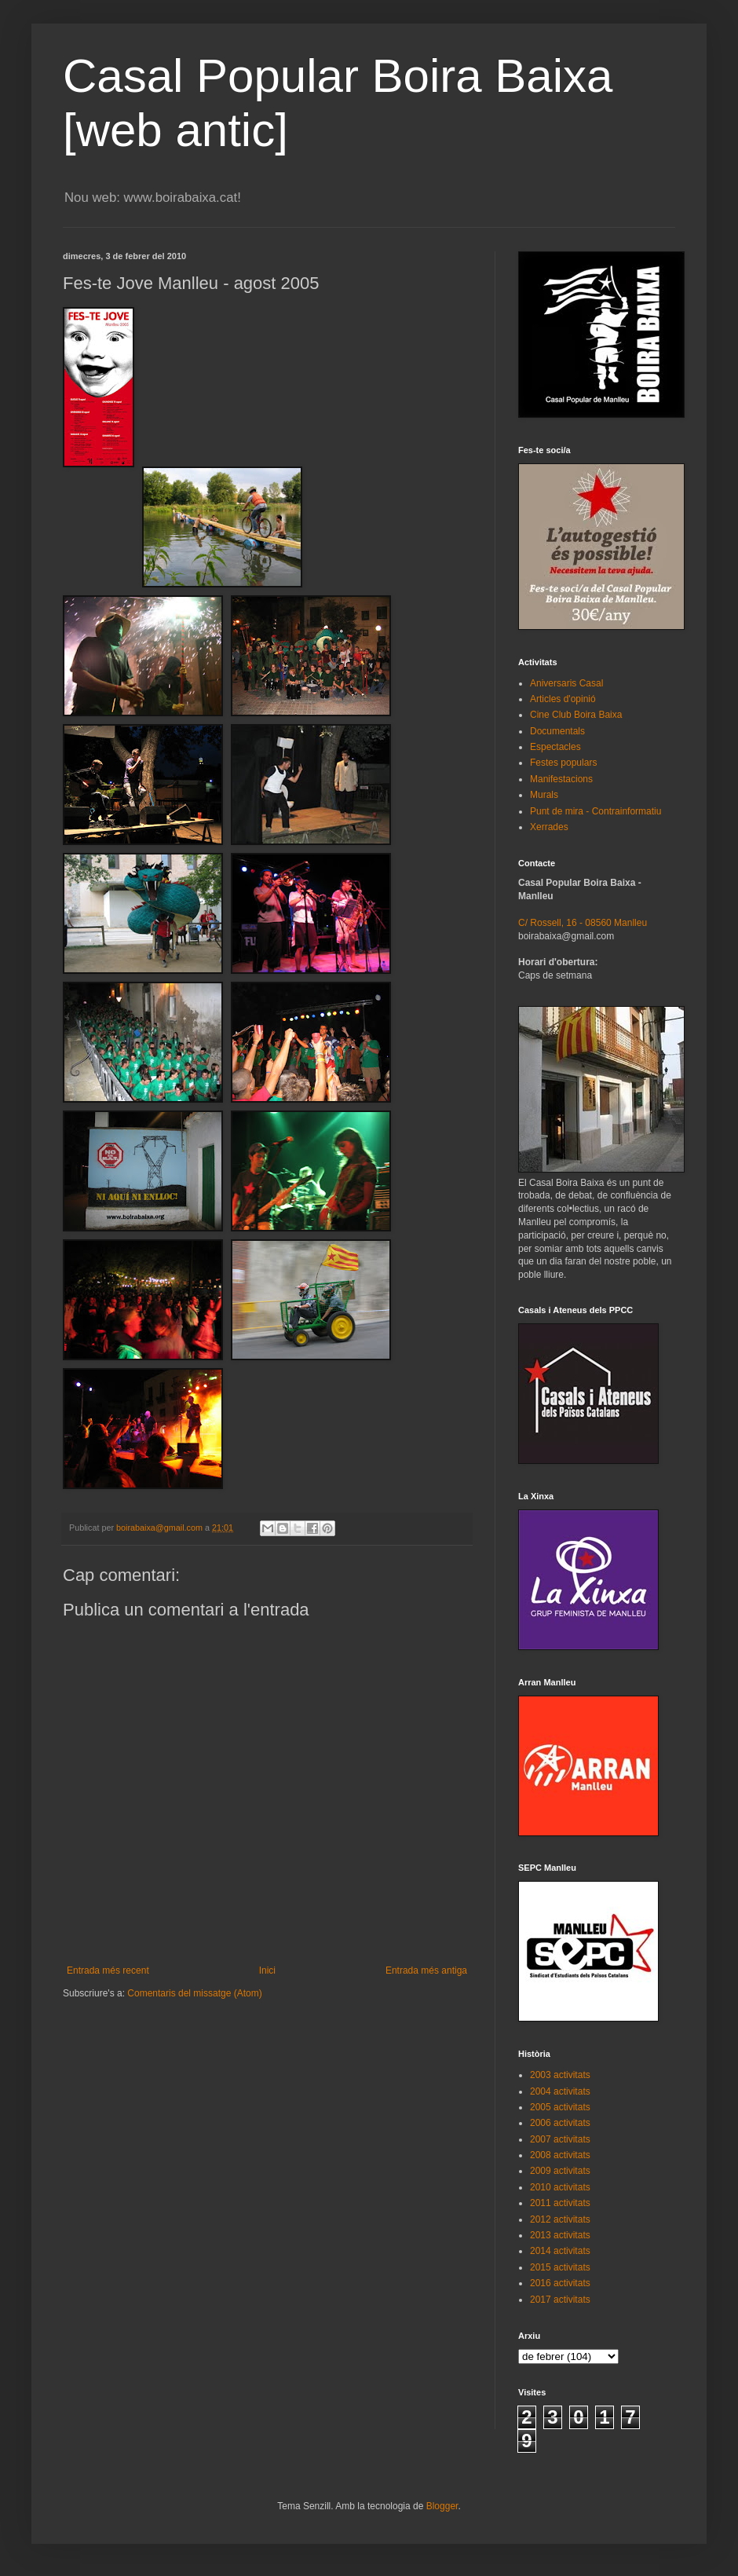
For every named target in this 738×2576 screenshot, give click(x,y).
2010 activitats (560, 2187)
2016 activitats (560, 2283)
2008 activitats (560, 2155)
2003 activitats (560, 2074)
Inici (267, 1970)
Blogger (442, 2506)
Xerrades (549, 826)
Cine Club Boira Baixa (576, 714)
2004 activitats (560, 2091)
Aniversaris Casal (566, 683)
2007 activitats (560, 2139)
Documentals (557, 731)
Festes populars (563, 762)
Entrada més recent (108, 1970)
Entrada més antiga (426, 1970)
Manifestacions (561, 779)
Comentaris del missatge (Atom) (194, 1993)
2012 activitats (560, 2219)
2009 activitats (560, 2170)
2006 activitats (560, 2122)
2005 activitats (560, 2107)
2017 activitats (560, 2299)
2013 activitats (560, 2235)
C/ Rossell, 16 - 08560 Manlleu (582, 922)
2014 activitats (560, 2250)
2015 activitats (560, 2267)
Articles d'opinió (563, 698)
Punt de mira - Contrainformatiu (595, 811)
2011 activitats (560, 2202)
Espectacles (555, 746)
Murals (544, 794)
